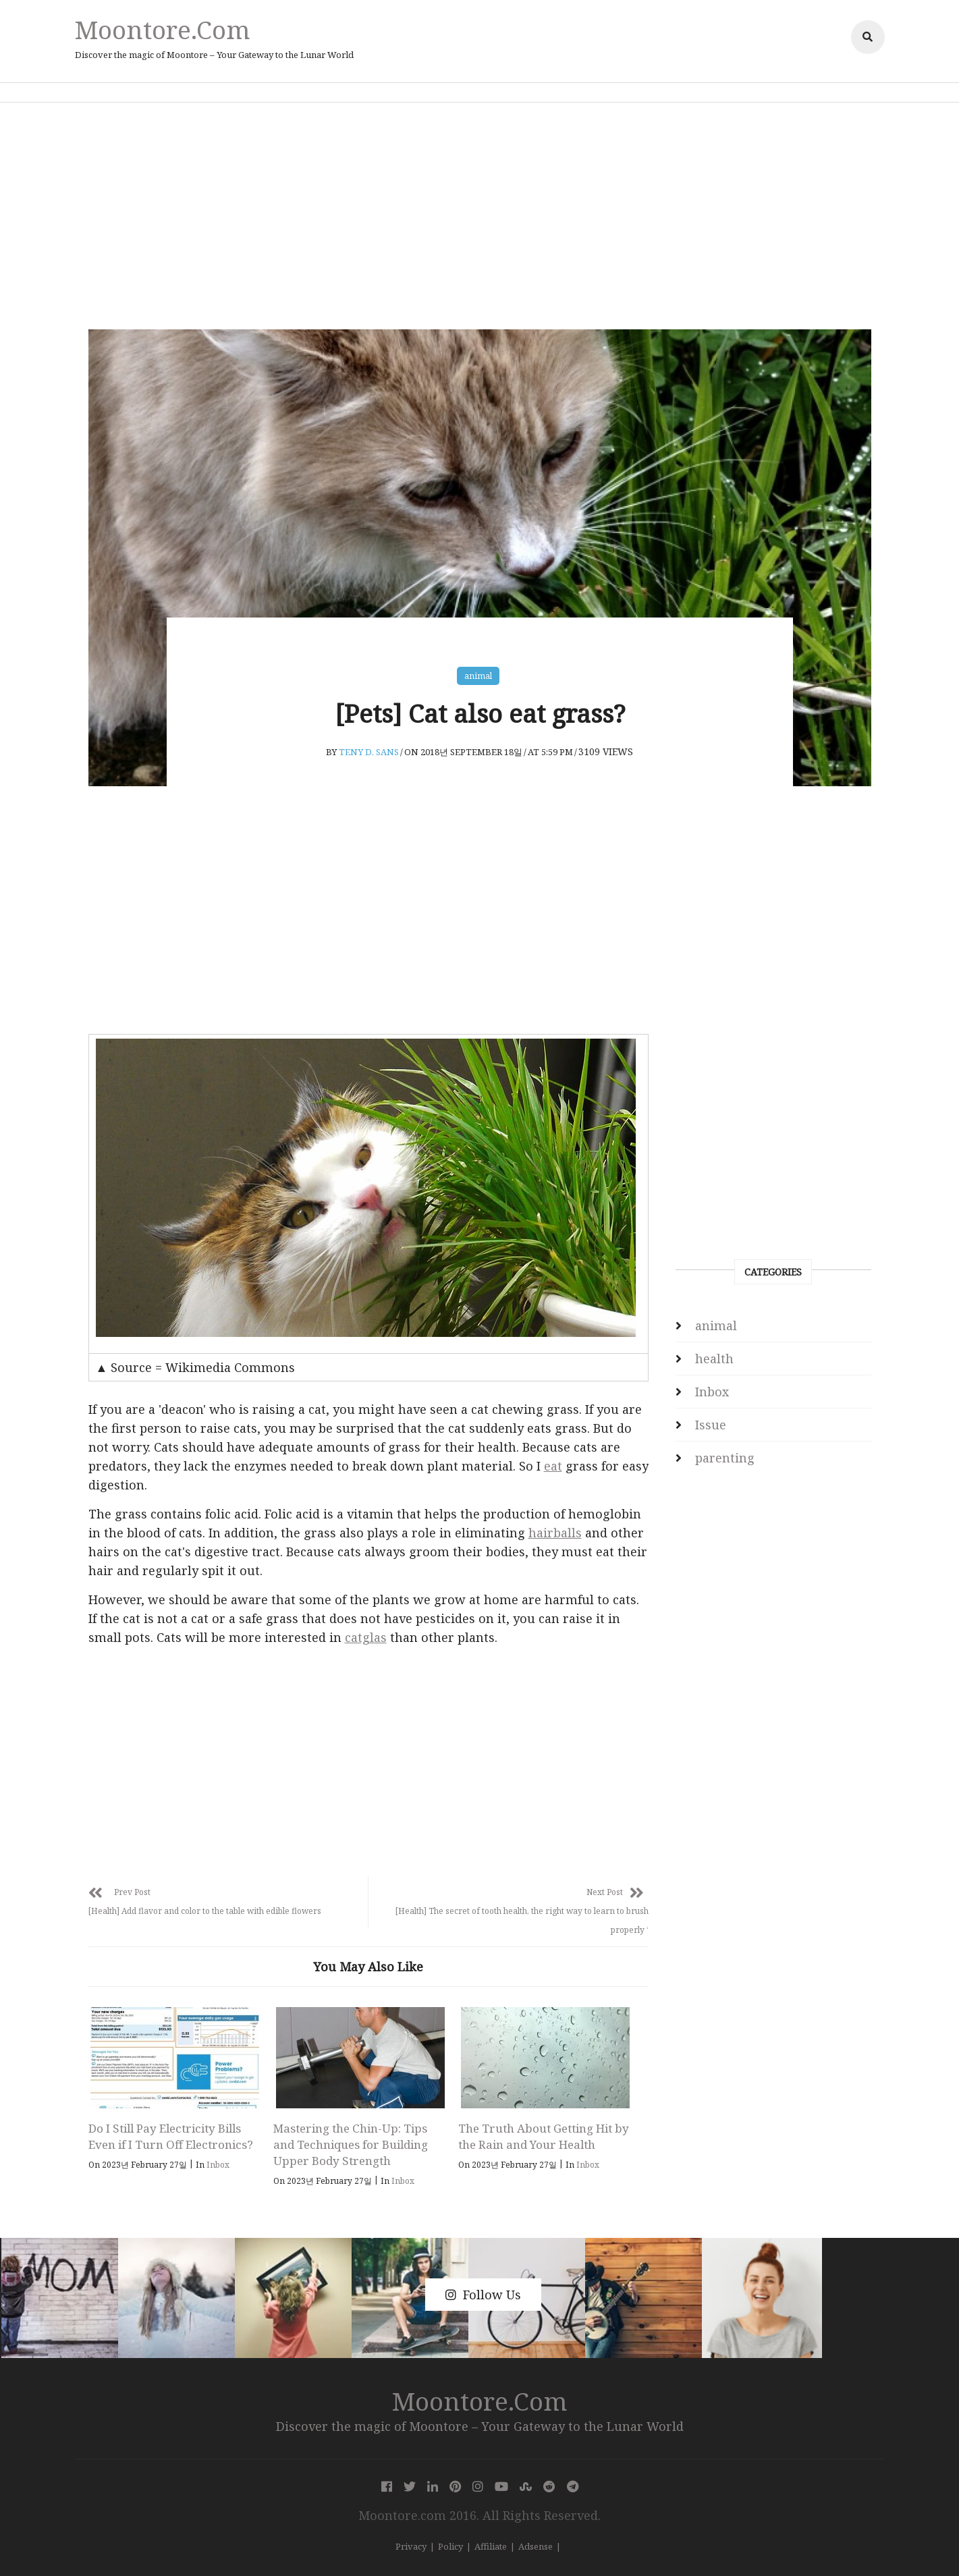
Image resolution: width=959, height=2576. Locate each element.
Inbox (218, 2164)
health (714, 1358)
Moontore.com (162, 29)
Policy (450, 2546)
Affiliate (490, 2546)
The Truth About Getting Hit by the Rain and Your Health (543, 2136)
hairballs (555, 1533)
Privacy (411, 2546)
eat (553, 1466)
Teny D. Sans (369, 752)
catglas (366, 1637)
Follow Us (483, 2294)
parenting (725, 1458)
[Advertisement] (480, 215)
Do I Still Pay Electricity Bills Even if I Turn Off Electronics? (170, 2136)
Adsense (535, 2546)
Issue (710, 1425)
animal (478, 676)
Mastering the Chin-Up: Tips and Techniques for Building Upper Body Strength (350, 2144)
